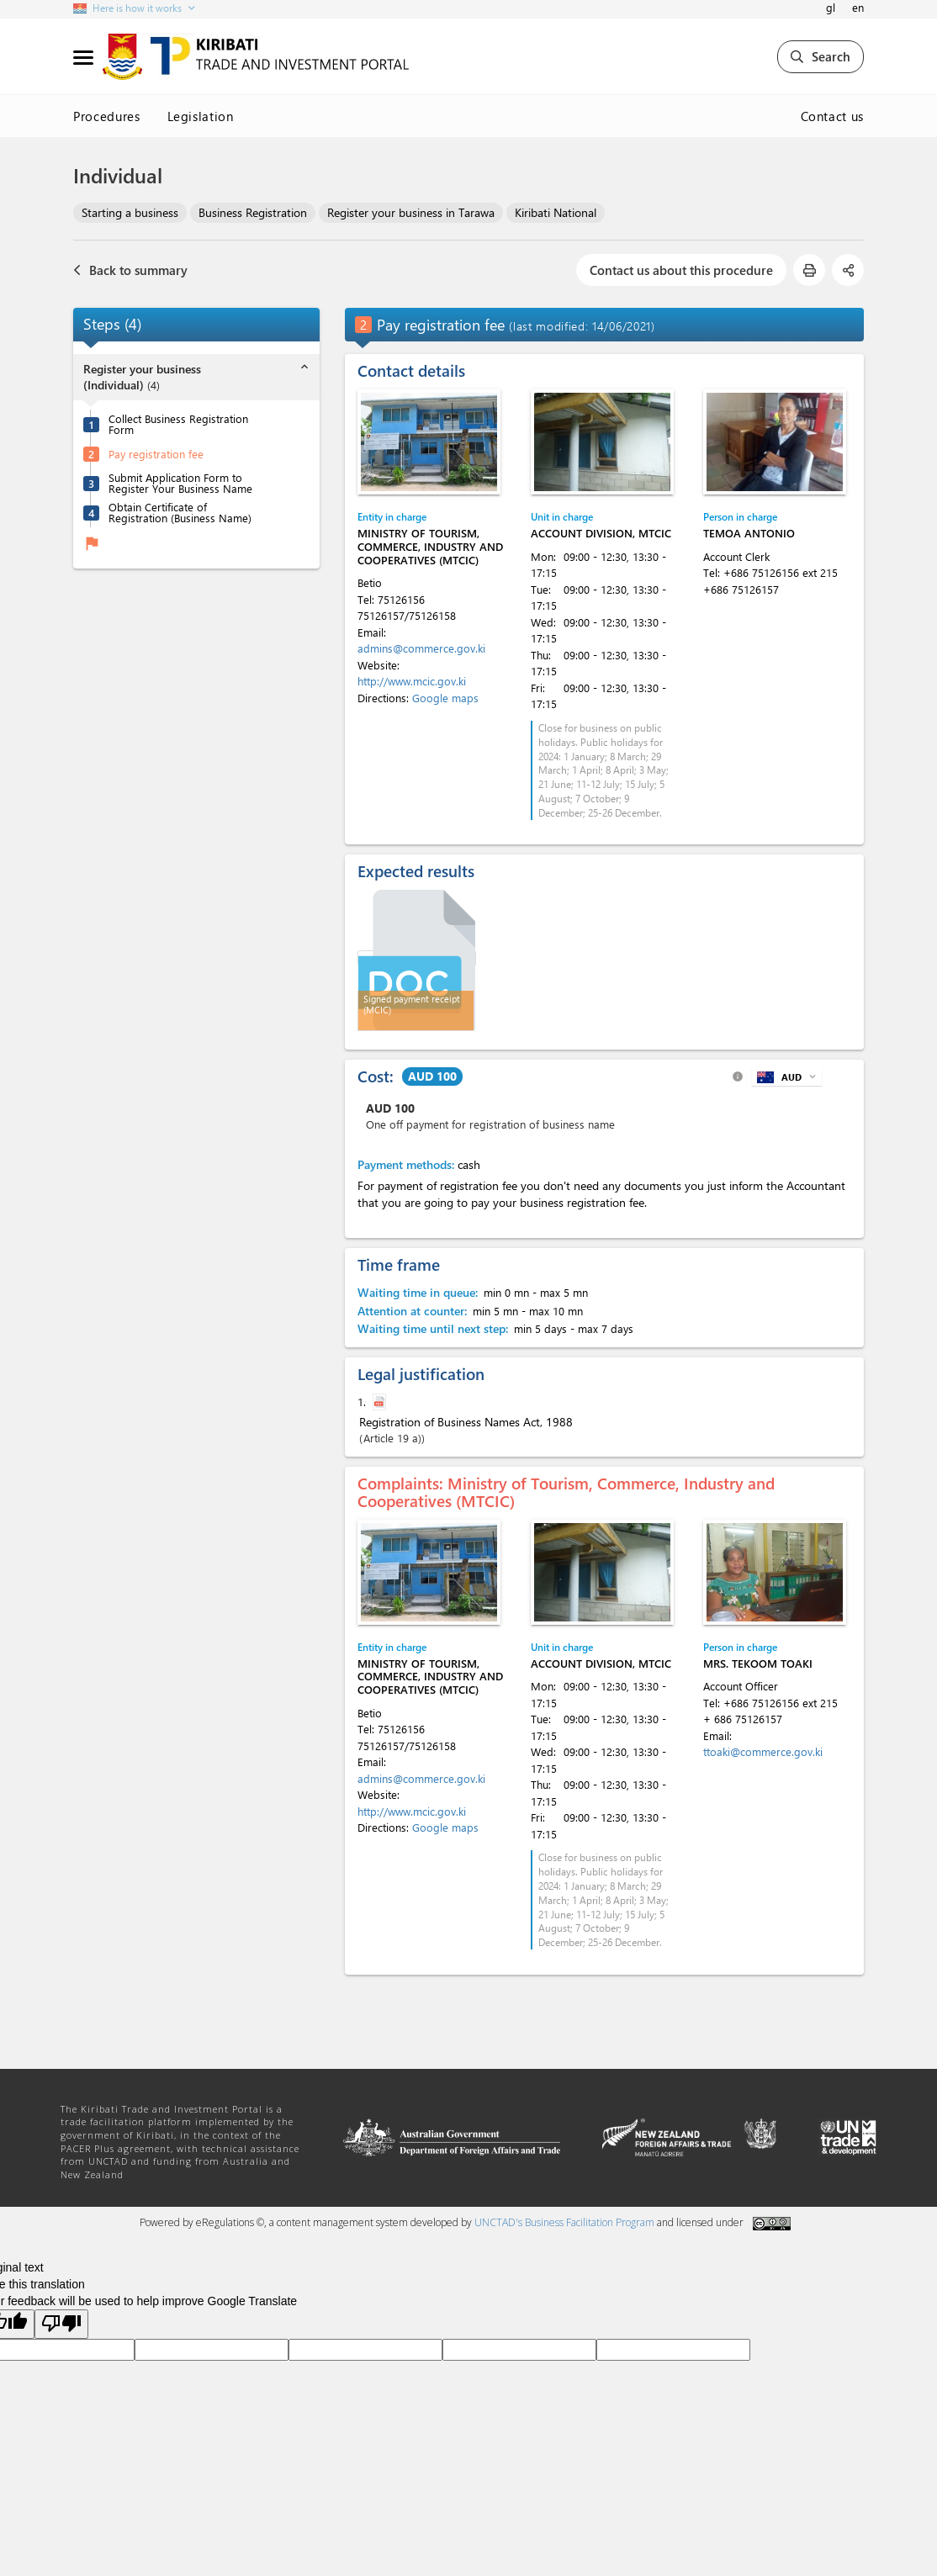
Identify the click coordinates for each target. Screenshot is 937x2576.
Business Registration (253, 212)
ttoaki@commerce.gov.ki (763, 1751)
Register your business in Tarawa (411, 212)
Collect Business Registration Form (178, 424)
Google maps (445, 697)
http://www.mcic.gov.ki (411, 681)
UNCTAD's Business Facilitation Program (564, 2222)
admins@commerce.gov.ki (421, 648)
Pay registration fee (156, 453)
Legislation (200, 116)
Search (820, 56)
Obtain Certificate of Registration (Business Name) (180, 512)
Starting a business (130, 212)
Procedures (106, 116)
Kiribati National (555, 212)
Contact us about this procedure (681, 270)
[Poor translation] (61, 2324)
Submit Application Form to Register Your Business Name (180, 483)
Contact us (833, 116)
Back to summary (130, 270)
